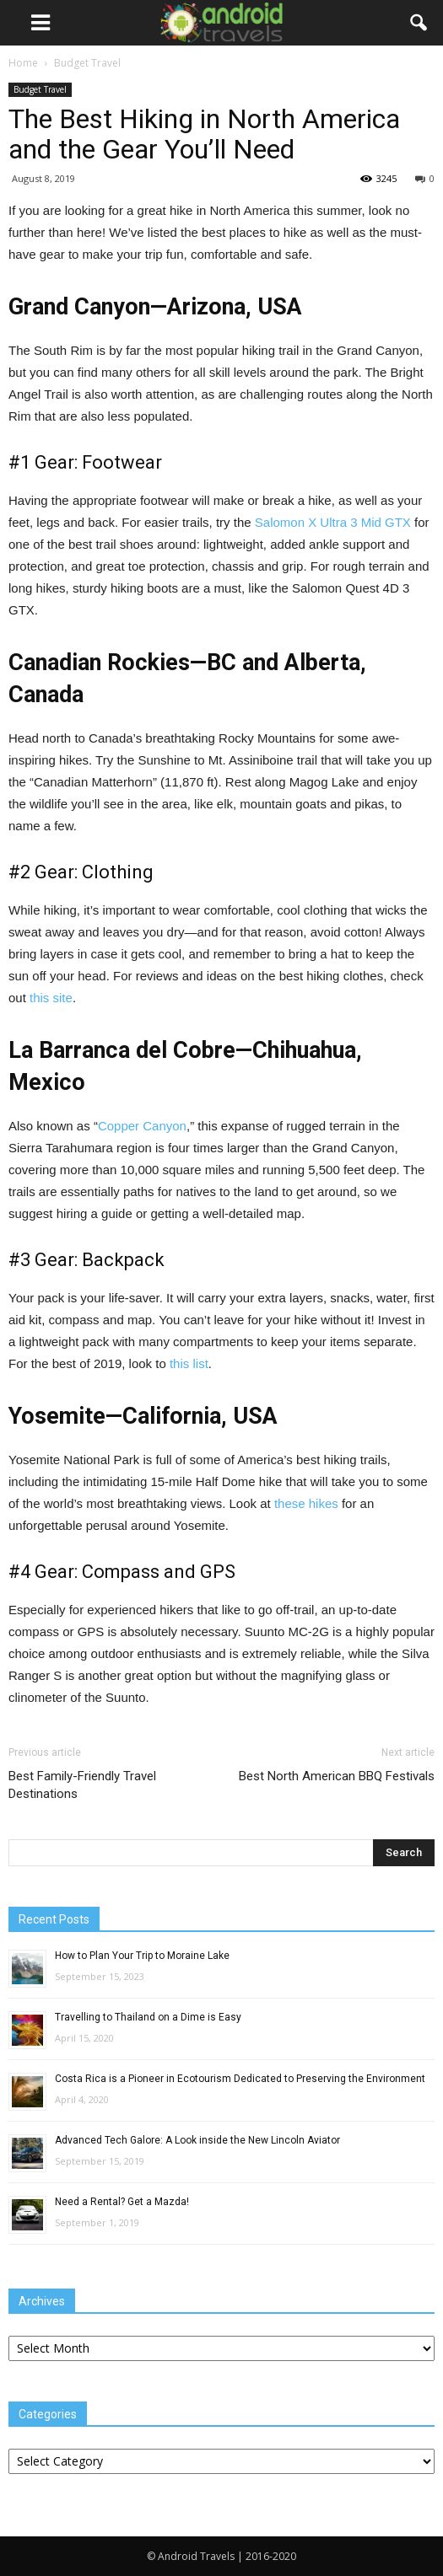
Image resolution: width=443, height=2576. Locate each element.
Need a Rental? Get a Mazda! (122, 2202)
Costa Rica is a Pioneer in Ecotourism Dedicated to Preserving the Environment (240, 2079)
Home (23, 63)
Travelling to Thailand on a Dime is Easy (148, 2017)
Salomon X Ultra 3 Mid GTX (333, 522)
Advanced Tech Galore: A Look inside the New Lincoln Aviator (197, 2140)
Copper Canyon (142, 1126)
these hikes (306, 1503)
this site (51, 997)
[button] (419, 23)
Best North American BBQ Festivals (337, 1776)
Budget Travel (40, 89)
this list (189, 1363)
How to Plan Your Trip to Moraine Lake (142, 1956)
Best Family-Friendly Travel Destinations (82, 1784)
